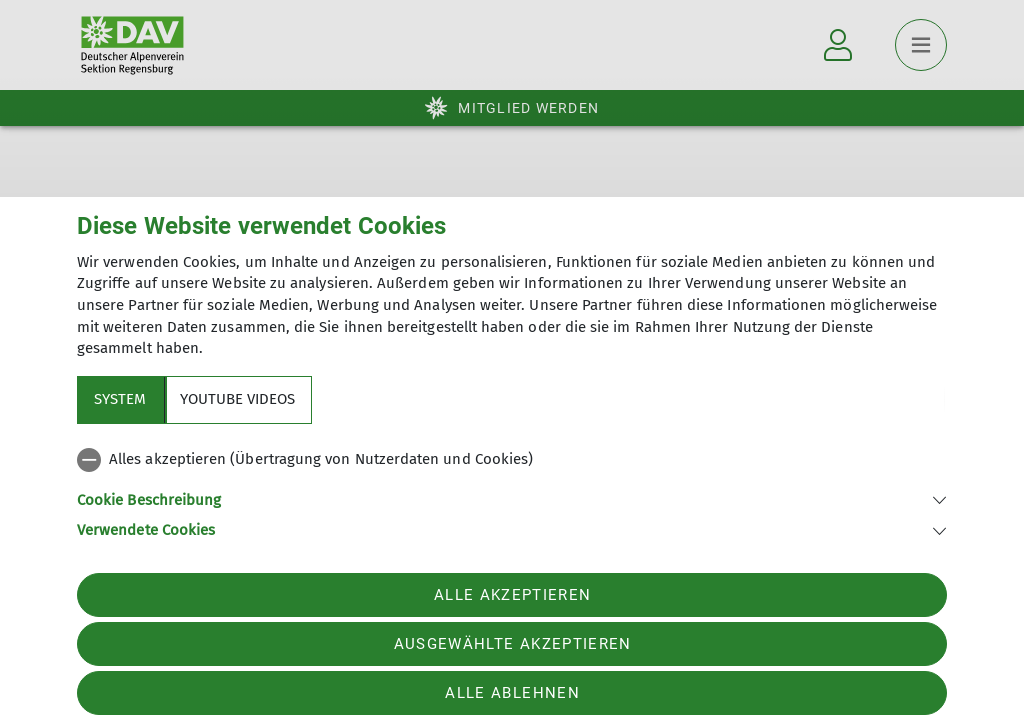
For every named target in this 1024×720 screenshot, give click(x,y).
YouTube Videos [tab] (237, 399)
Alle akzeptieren (512, 595)
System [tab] (120, 399)
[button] (512, 498)
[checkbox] (512, 460)
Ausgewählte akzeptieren (513, 644)
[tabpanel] (512, 491)
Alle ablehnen (512, 693)
